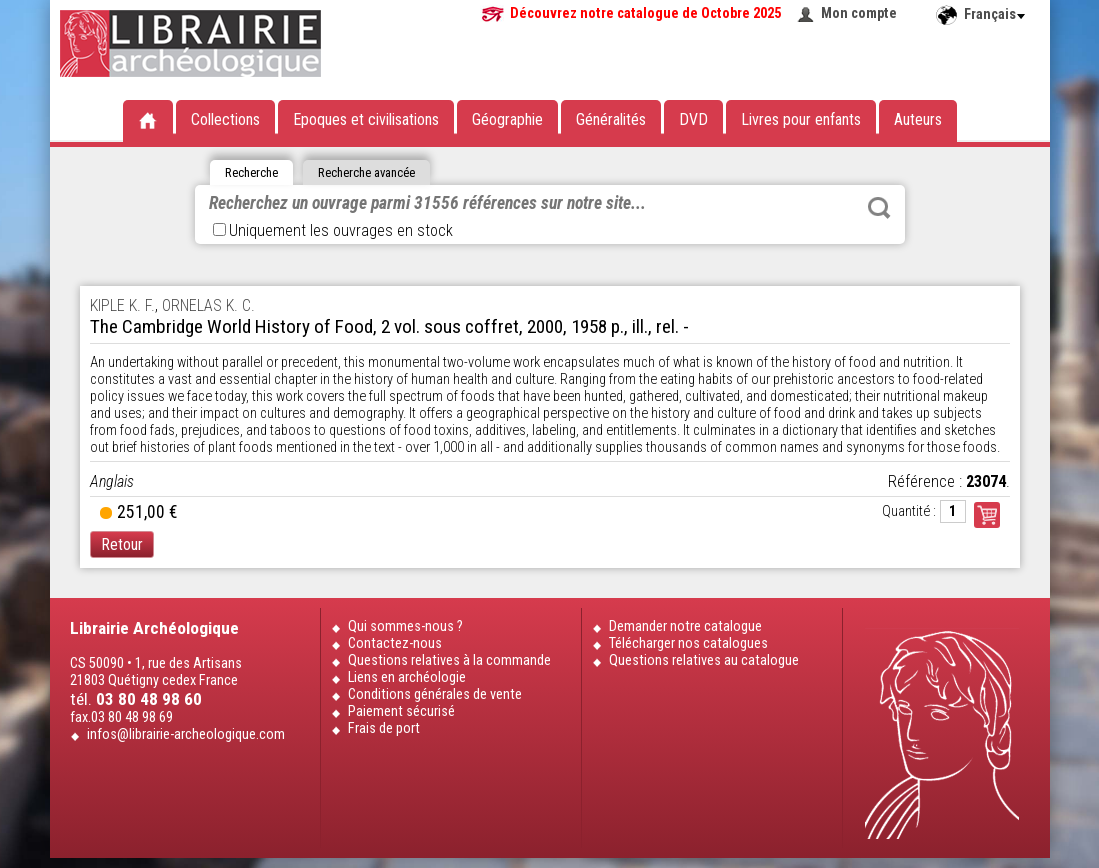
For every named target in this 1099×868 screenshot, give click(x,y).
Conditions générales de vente (435, 694)
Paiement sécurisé (401, 711)
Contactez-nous (395, 643)
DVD (693, 119)
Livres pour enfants (801, 119)
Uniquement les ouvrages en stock (333, 230)
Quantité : (909, 511)
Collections (225, 119)
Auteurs (918, 119)
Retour (122, 544)
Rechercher (879, 208)
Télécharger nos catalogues (688, 643)
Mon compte (859, 13)
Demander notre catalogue (685, 626)
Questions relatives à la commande (449, 660)
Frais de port (384, 728)
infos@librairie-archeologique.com (186, 734)
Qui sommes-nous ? (405, 626)
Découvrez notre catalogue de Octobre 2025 (645, 13)
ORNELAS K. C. (208, 305)
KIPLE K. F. (122, 305)
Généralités (611, 119)
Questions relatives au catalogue (704, 660)
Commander (987, 515)
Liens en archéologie (407, 677)
